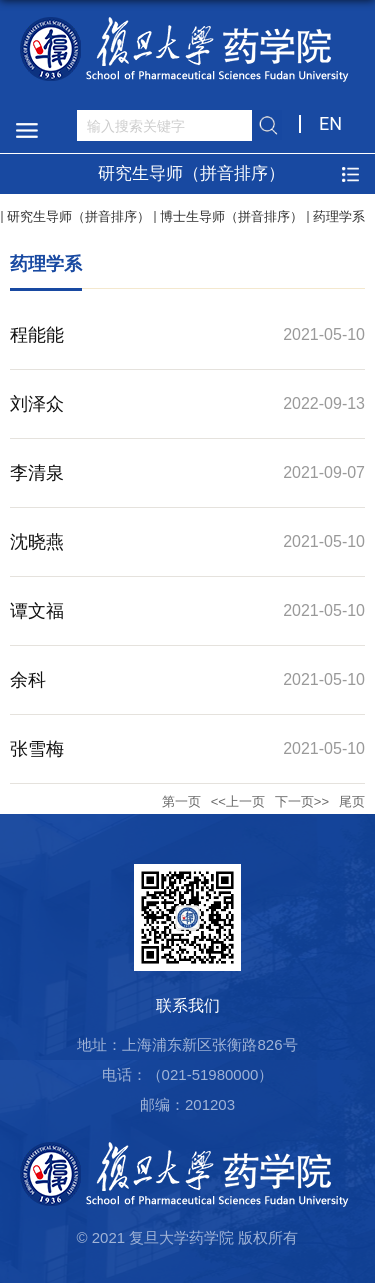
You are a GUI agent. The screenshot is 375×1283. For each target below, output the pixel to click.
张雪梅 (37, 749)
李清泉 (37, 473)
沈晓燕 (37, 542)
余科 (28, 680)
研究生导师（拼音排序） (78, 216)
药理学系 (339, 216)
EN (330, 123)
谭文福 (37, 611)
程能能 (37, 335)
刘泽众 (37, 404)
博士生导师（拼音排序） (231, 216)
